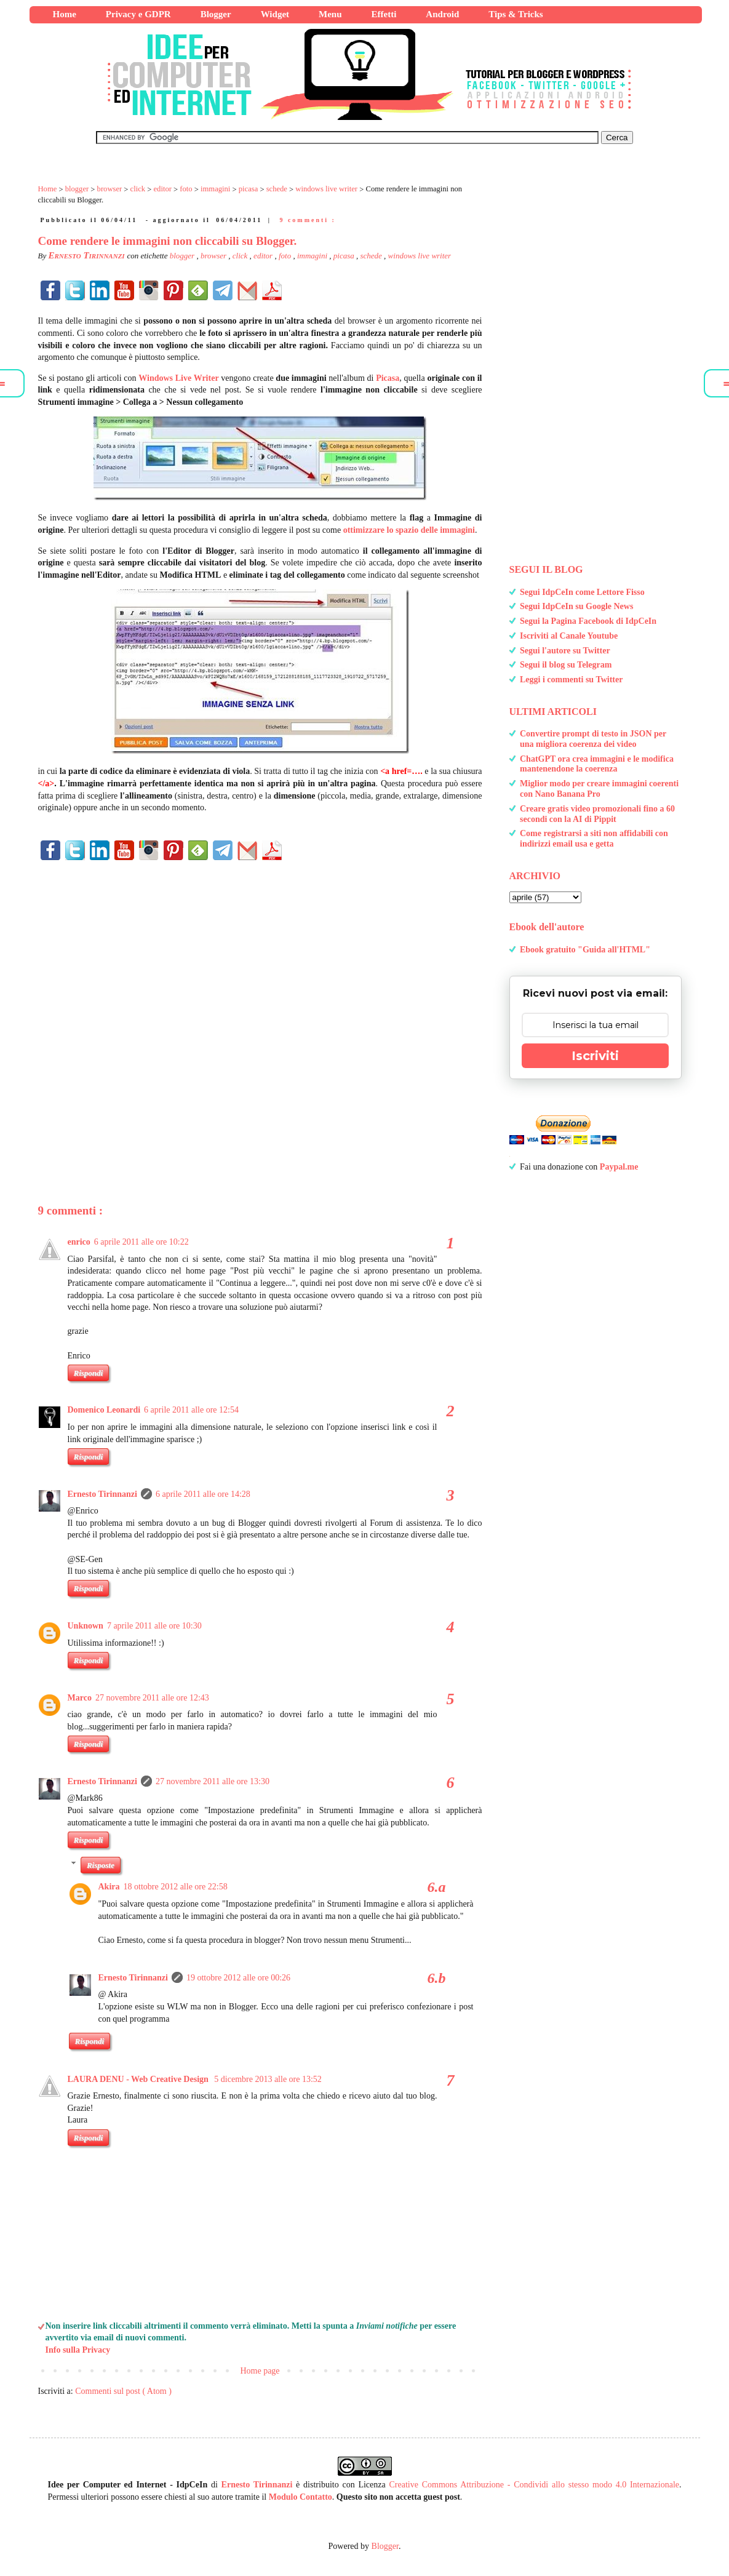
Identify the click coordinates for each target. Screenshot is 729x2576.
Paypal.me (619, 1166)
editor (263, 255)
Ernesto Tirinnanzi (102, 1494)
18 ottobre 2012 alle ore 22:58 (176, 1886)
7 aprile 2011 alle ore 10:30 (154, 1625)
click (241, 255)
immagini (313, 255)
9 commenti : (307, 220)
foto (286, 255)
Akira (109, 1886)
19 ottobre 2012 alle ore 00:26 (238, 1977)
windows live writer (420, 255)
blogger (183, 255)
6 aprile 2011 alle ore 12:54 (191, 1409)
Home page (259, 2370)
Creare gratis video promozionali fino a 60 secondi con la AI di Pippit (597, 814)
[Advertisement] (260, 1012)
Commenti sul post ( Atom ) (123, 2391)
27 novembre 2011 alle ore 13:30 (212, 1781)
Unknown (85, 1625)
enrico (79, 1241)
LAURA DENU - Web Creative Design (139, 2079)
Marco (80, 1697)
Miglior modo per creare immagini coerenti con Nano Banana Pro (599, 789)
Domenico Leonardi (104, 1409)
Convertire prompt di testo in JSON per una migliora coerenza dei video (593, 739)
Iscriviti (595, 1055)
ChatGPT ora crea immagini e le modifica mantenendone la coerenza (597, 764)
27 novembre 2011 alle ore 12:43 (152, 1697)
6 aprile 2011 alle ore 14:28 (203, 1494)
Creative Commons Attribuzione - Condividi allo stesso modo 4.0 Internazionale (534, 2484)
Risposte (100, 1865)
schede (372, 255)
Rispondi (88, 1373)
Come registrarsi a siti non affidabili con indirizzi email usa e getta (594, 838)
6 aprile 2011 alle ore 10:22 (141, 1241)
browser (214, 255)
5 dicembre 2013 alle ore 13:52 (268, 2079)
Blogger (385, 2546)
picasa (344, 255)
